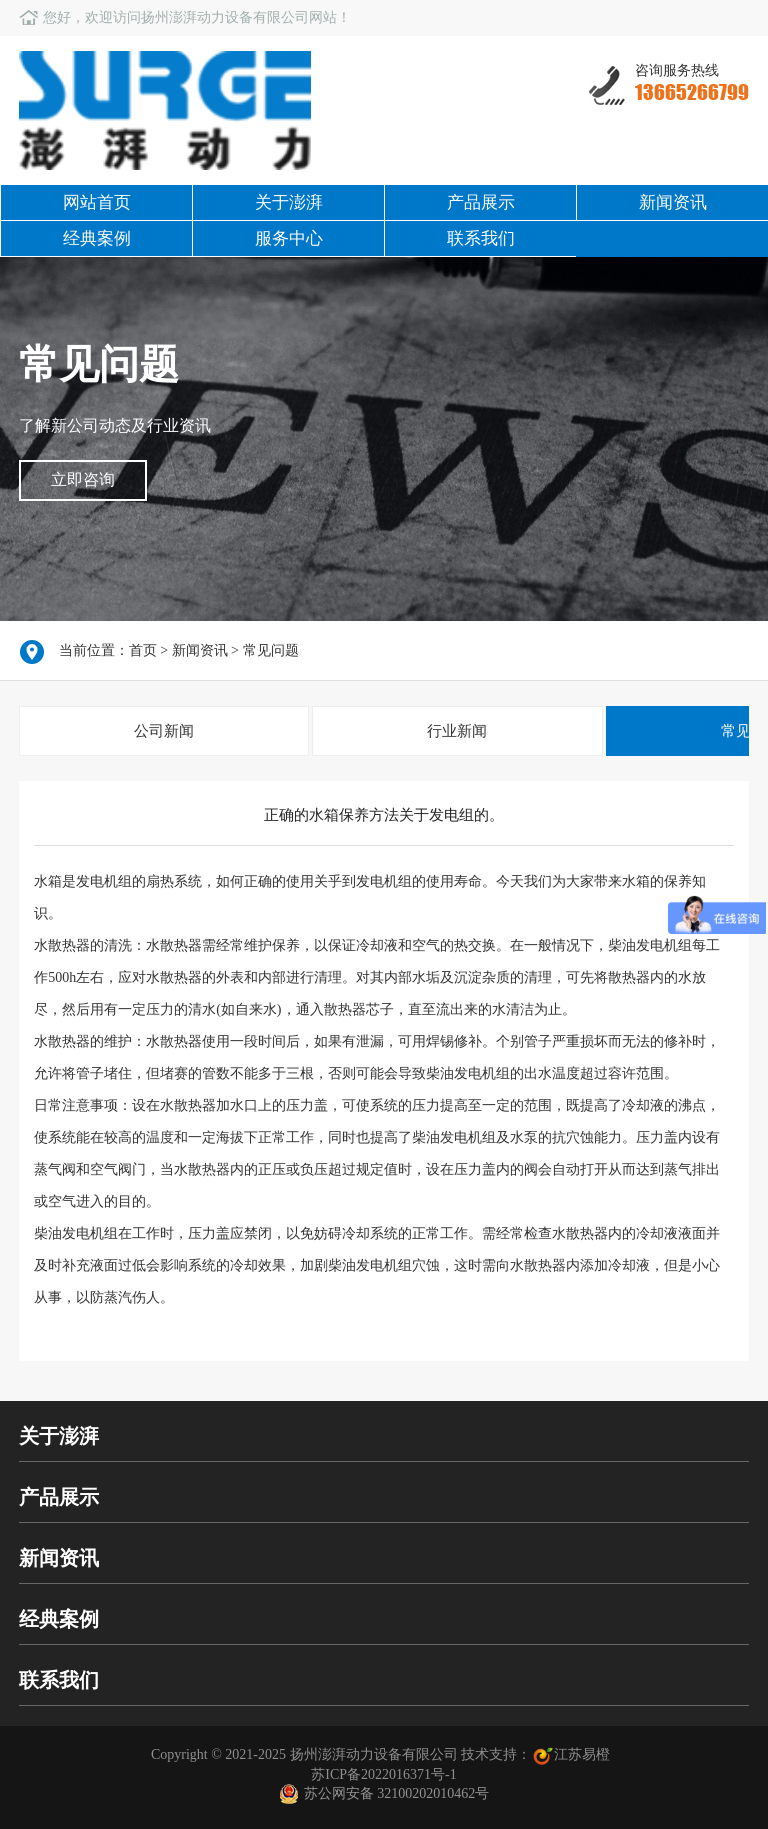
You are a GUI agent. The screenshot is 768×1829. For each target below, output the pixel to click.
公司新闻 (164, 731)
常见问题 (271, 650)
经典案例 (97, 238)
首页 (143, 650)
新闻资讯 (673, 202)
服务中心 (289, 238)
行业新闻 (457, 731)
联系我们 (481, 238)
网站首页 (97, 202)
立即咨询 (83, 479)
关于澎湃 (289, 202)
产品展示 (481, 202)
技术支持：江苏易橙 (537, 1754)
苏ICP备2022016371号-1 (383, 1774)
